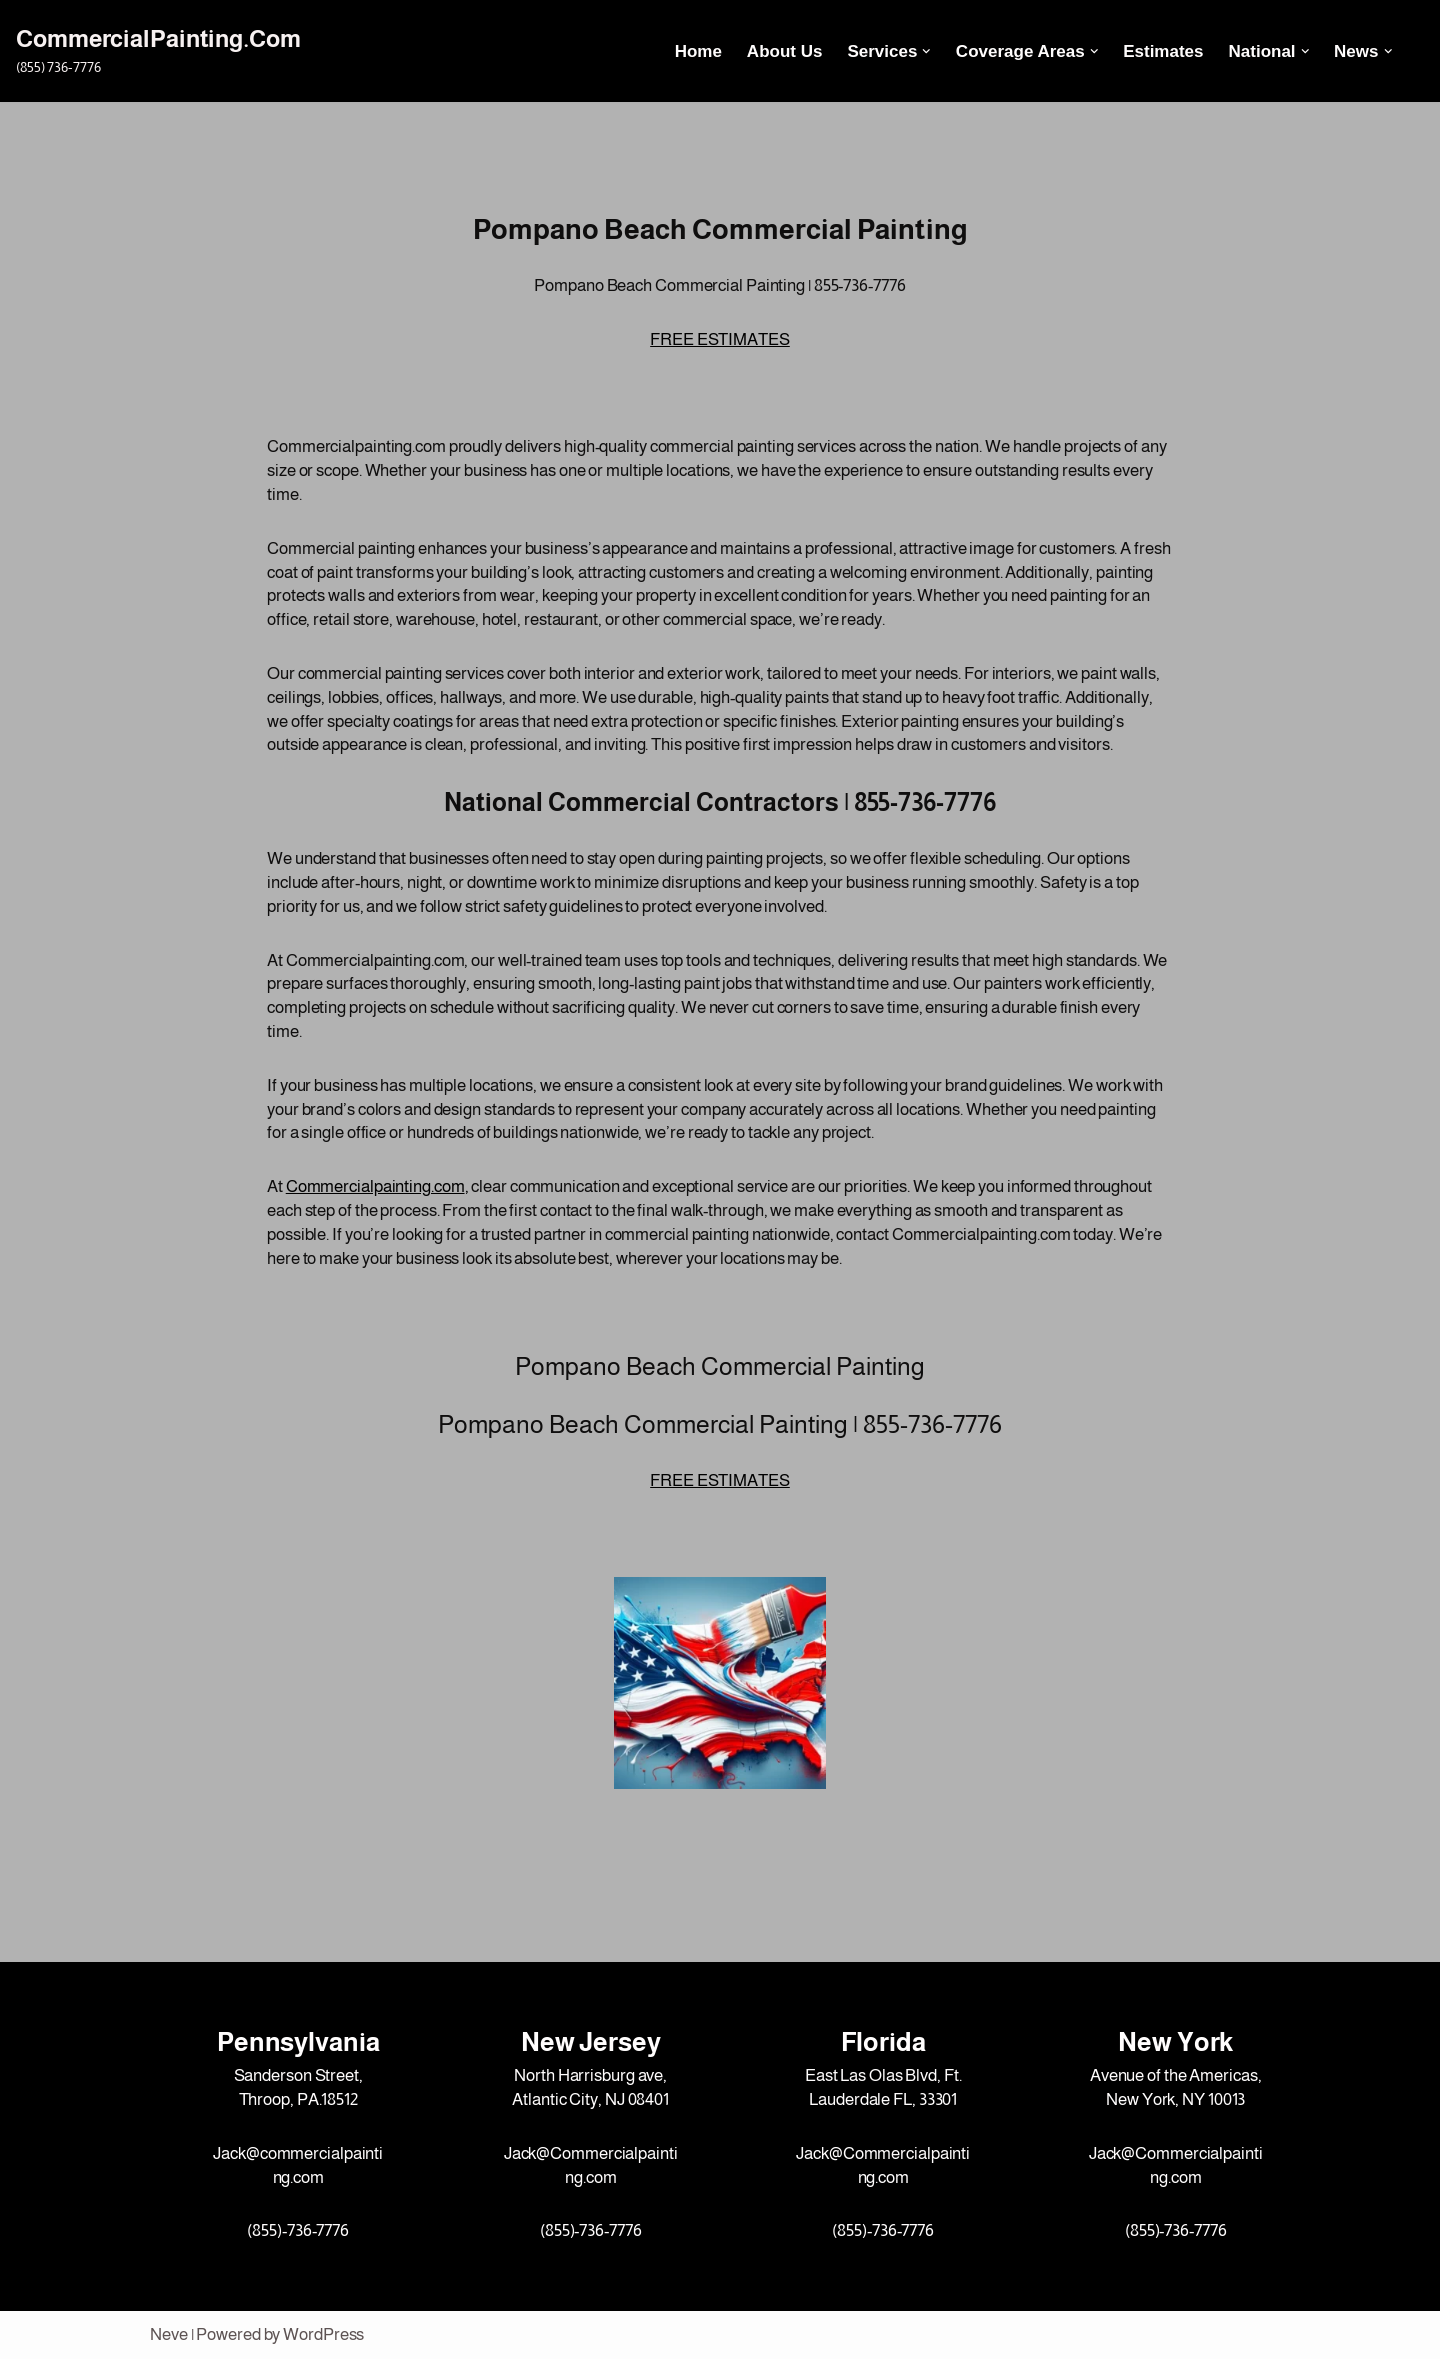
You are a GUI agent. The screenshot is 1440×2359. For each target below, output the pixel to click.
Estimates (1163, 51)
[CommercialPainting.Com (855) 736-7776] (158, 50)
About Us (785, 51)
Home (698, 51)
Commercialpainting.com (375, 1186)
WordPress (323, 2334)
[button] (926, 51)
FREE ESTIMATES (720, 339)
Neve (169, 2334)
